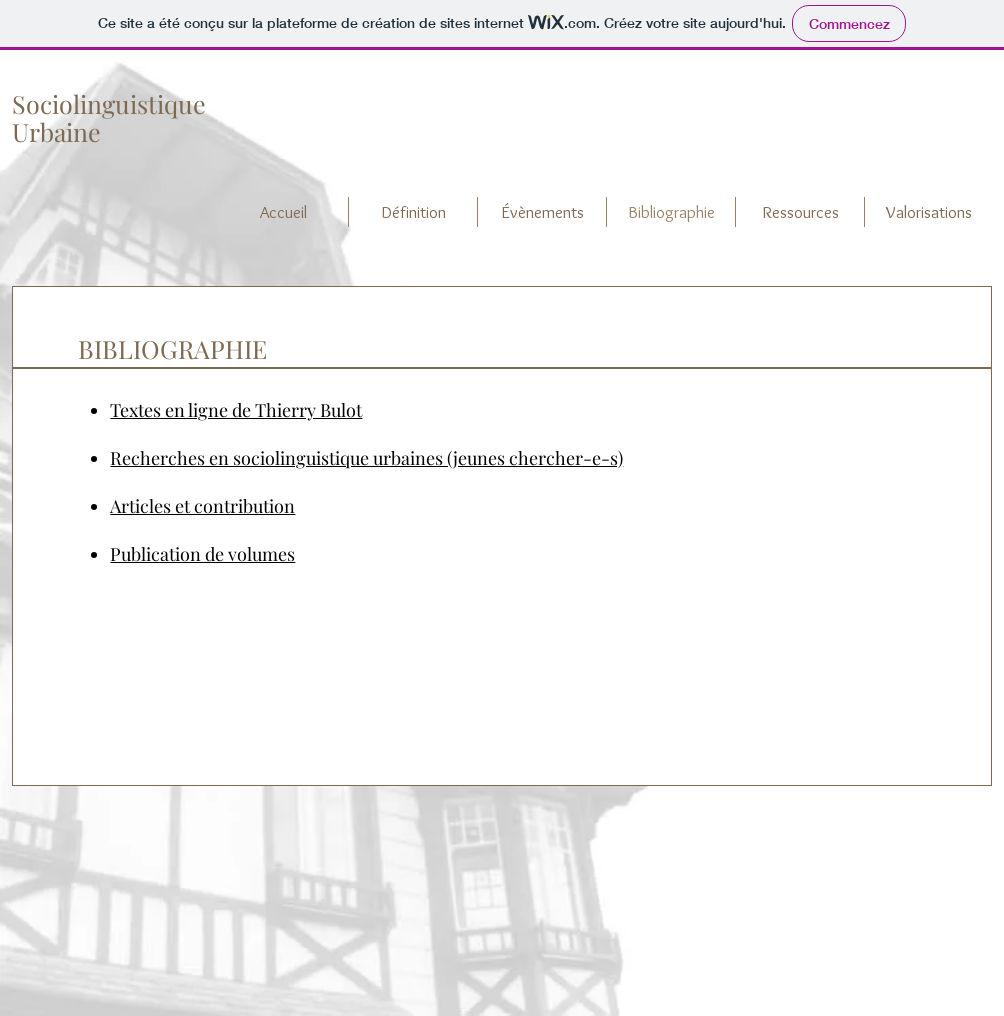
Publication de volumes (202, 554)
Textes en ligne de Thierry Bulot (236, 410)
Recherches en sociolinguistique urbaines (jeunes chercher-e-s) (366, 458)
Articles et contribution (202, 506)
